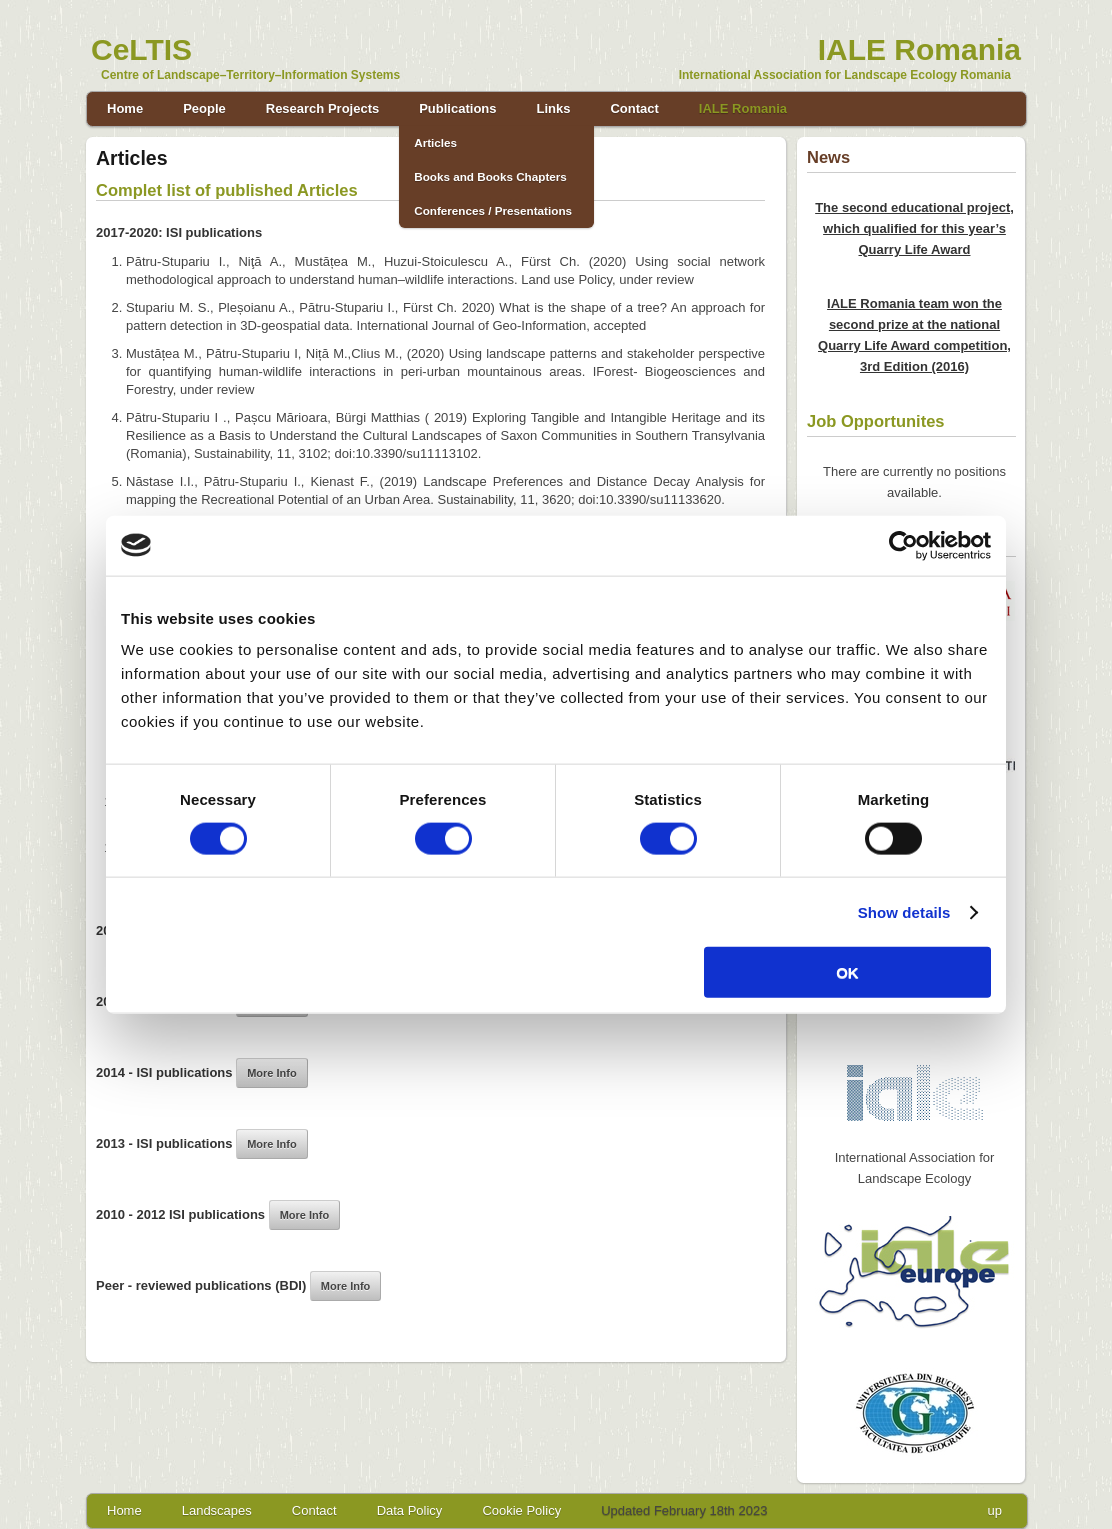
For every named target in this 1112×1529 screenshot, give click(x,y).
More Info (272, 1073)
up (995, 1510)
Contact (634, 108)
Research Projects (322, 108)
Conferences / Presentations (493, 210)
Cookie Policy (521, 1510)
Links (554, 108)
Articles (435, 142)
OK (847, 972)
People (204, 108)
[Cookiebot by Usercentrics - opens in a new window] (903, 545)
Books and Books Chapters (490, 176)
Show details (904, 911)
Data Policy (410, 1510)
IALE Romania (743, 108)
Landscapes (217, 1510)
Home (125, 108)
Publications (457, 108)
